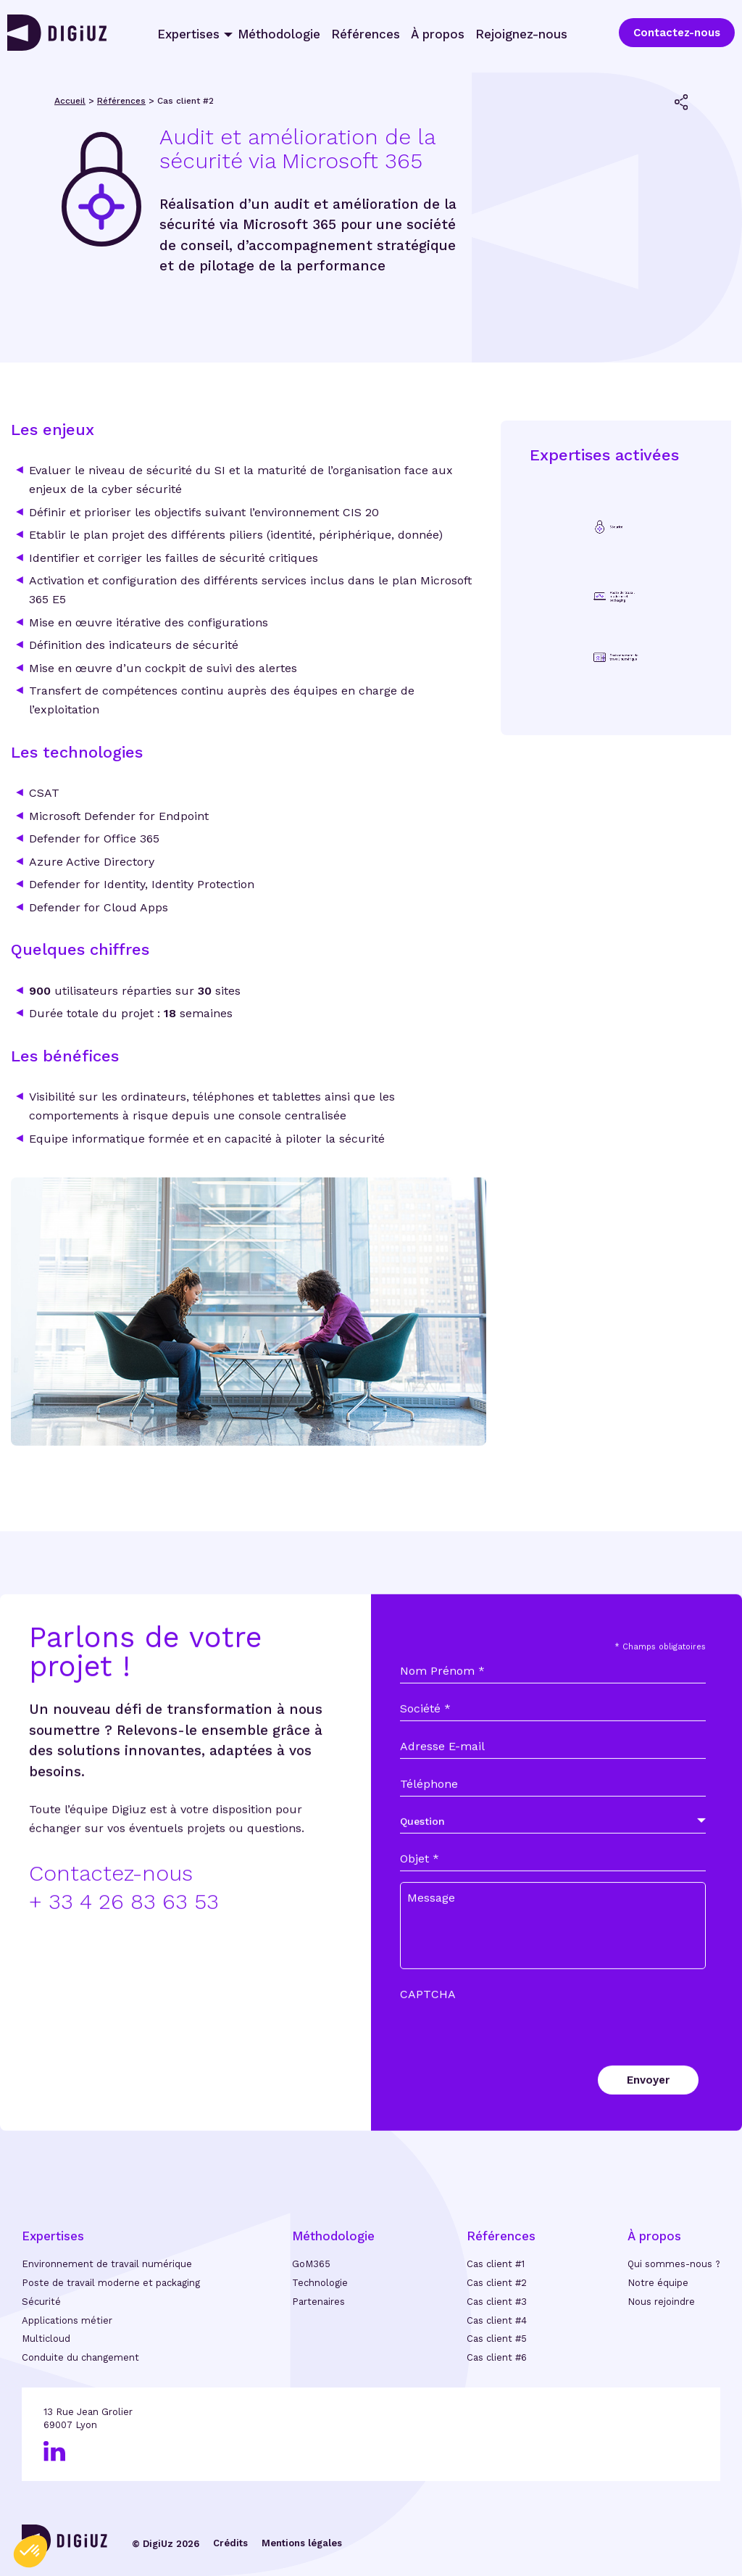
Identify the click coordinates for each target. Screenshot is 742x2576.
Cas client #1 (496, 2263)
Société (425, 1749)
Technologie (320, 2282)
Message (431, 1938)
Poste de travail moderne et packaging (111, 2282)
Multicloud (46, 2338)
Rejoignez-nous (521, 34)
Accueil (70, 101)
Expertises (188, 34)
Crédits (230, 2543)
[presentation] (510, 2049)
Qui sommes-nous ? (674, 2263)
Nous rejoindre (661, 2301)
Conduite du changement (80, 2357)
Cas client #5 (497, 2338)
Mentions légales (302, 2543)
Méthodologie (279, 34)
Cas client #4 (497, 2320)
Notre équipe (658, 2282)
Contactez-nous (676, 32)
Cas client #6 (497, 2357)
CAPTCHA (428, 2035)
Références (365, 34)
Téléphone (429, 1824)
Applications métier (67, 2320)
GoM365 (311, 2263)
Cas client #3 (497, 2301)
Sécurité (41, 2301)
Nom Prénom (442, 1711)
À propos (437, 34)
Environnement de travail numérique (107, 2263)
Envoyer (648, 2120)
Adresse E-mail (442, 1787)
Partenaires (318, 2301)
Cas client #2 (497, 2282)
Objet (419, 1899)
